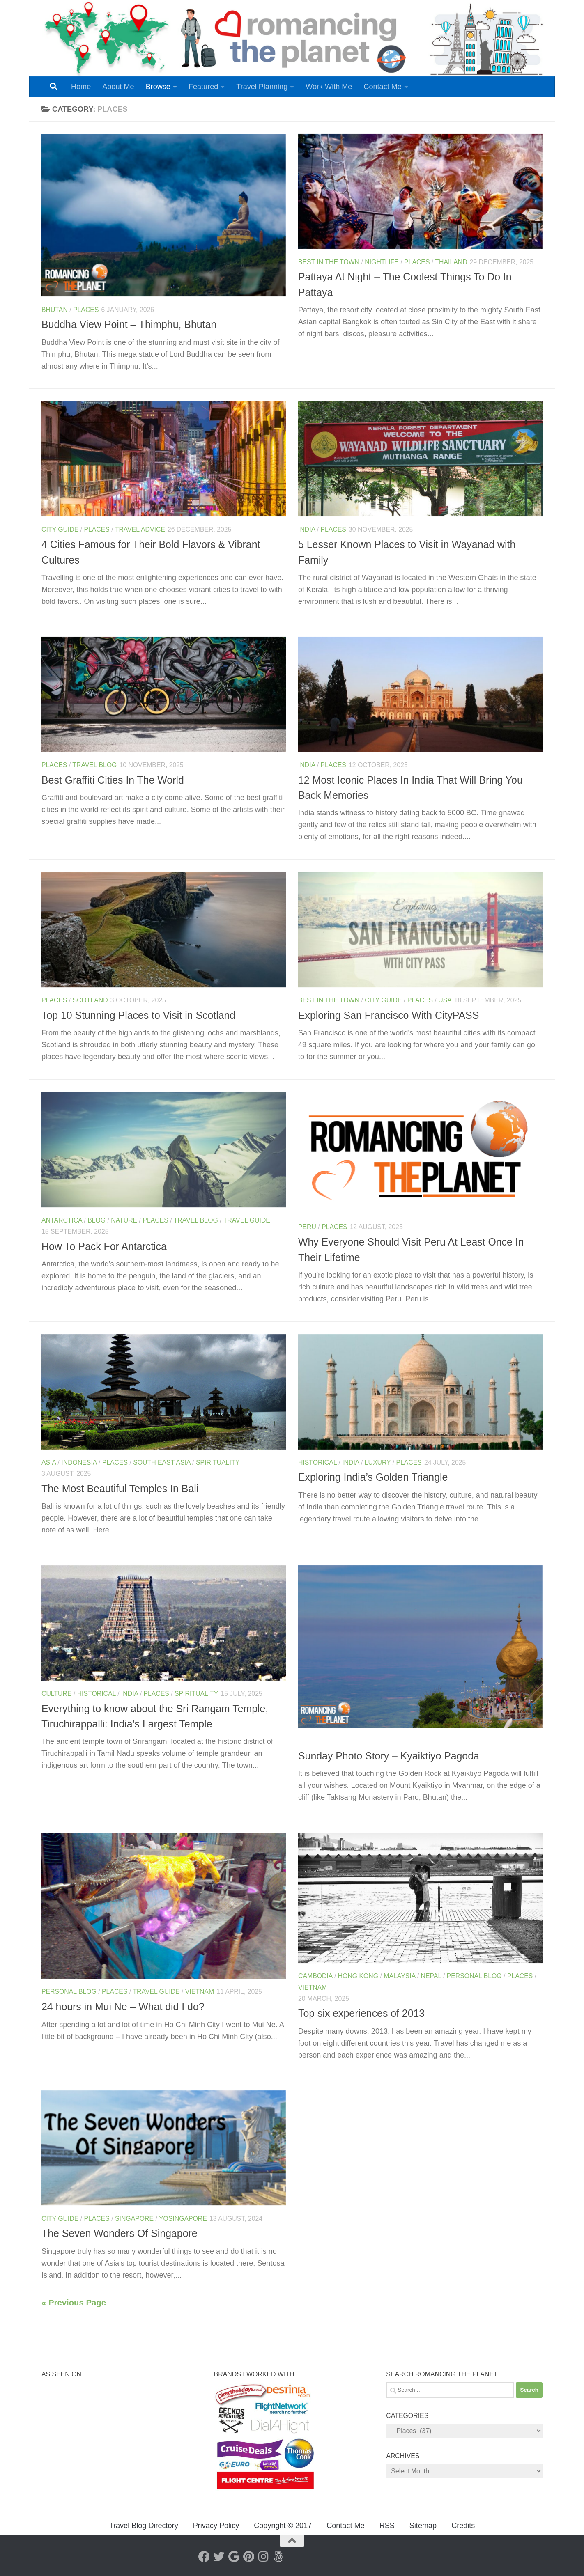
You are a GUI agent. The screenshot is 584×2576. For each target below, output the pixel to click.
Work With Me (329, 87)
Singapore (134, 2218)
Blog (96, 1220)
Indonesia (79, 1462)
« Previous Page (73, 2302)
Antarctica (61, 1220)
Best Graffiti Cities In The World (112, 780)
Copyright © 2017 (283, 2525)
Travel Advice (140, 529)
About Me (118, 87)
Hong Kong (358, 1976)
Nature (124, 1220)
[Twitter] (219, 2556)
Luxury (378, 1462)
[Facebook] (204, 2556)
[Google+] (233, 2556)
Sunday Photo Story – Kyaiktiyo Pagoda (388, 1756)
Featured (203, 87)
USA (445, 1000)
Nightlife (382, 262)
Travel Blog (94, 765)
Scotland (90, 1000)
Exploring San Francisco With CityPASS (388, 1015)
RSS (387, 2525)
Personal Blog (69, 1991)
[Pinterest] (248, 2556)
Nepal (431, 1976)
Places (86, 309)
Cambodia (315, 1976)
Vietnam (199, 1991)
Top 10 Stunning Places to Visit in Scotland (138, 1015)
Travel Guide (246, 1220)
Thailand (451, 262)
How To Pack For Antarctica (104, 1246)
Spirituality (217, 1462)
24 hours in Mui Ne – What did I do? (123, 2006)
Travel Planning (261, 87)
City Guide (59, 529)
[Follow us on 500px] (278, 2556)
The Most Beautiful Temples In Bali (119, 1488)
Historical (317, 1462)
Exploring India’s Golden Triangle (374, 1477)
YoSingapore (183, 2218)
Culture (56, 1693)
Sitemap (423, 2525)
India (306, 529)
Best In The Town (328, 262)
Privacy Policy (216, 2525)
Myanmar (314, 1740)
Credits (463, 2525)
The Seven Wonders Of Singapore (119, 2233)
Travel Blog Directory (143, 2525)
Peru (307, 1226)
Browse (158, 87)
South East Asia (161, 1462)
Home (81, 87)
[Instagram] (263, 2556)
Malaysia (399, 1976)
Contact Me (382, 87)
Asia (48, 1462)
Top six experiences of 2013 (361, 2013)
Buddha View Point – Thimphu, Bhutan (128, 324)
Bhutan (54, 309)
